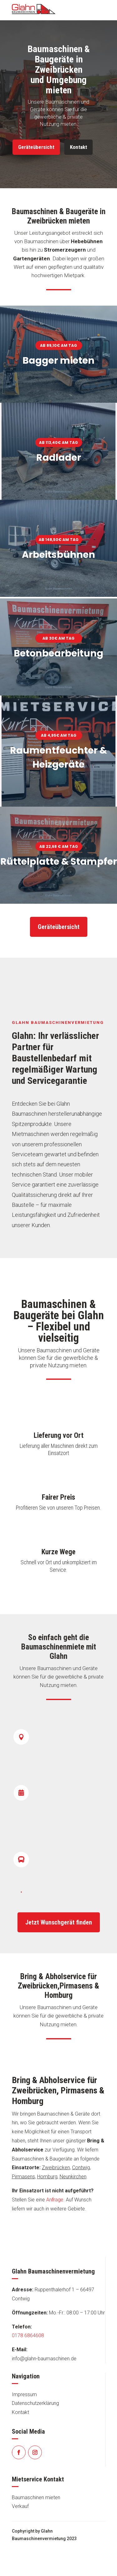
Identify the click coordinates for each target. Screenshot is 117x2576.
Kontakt (78, 147)
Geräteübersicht (36, 147)
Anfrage (54, 2200)
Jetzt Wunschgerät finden (58, 1922)
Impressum (24, 2394)
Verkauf (20, 2506)
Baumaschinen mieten (36, 2497)
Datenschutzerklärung (35, 2403)
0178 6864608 (28, 2335)
